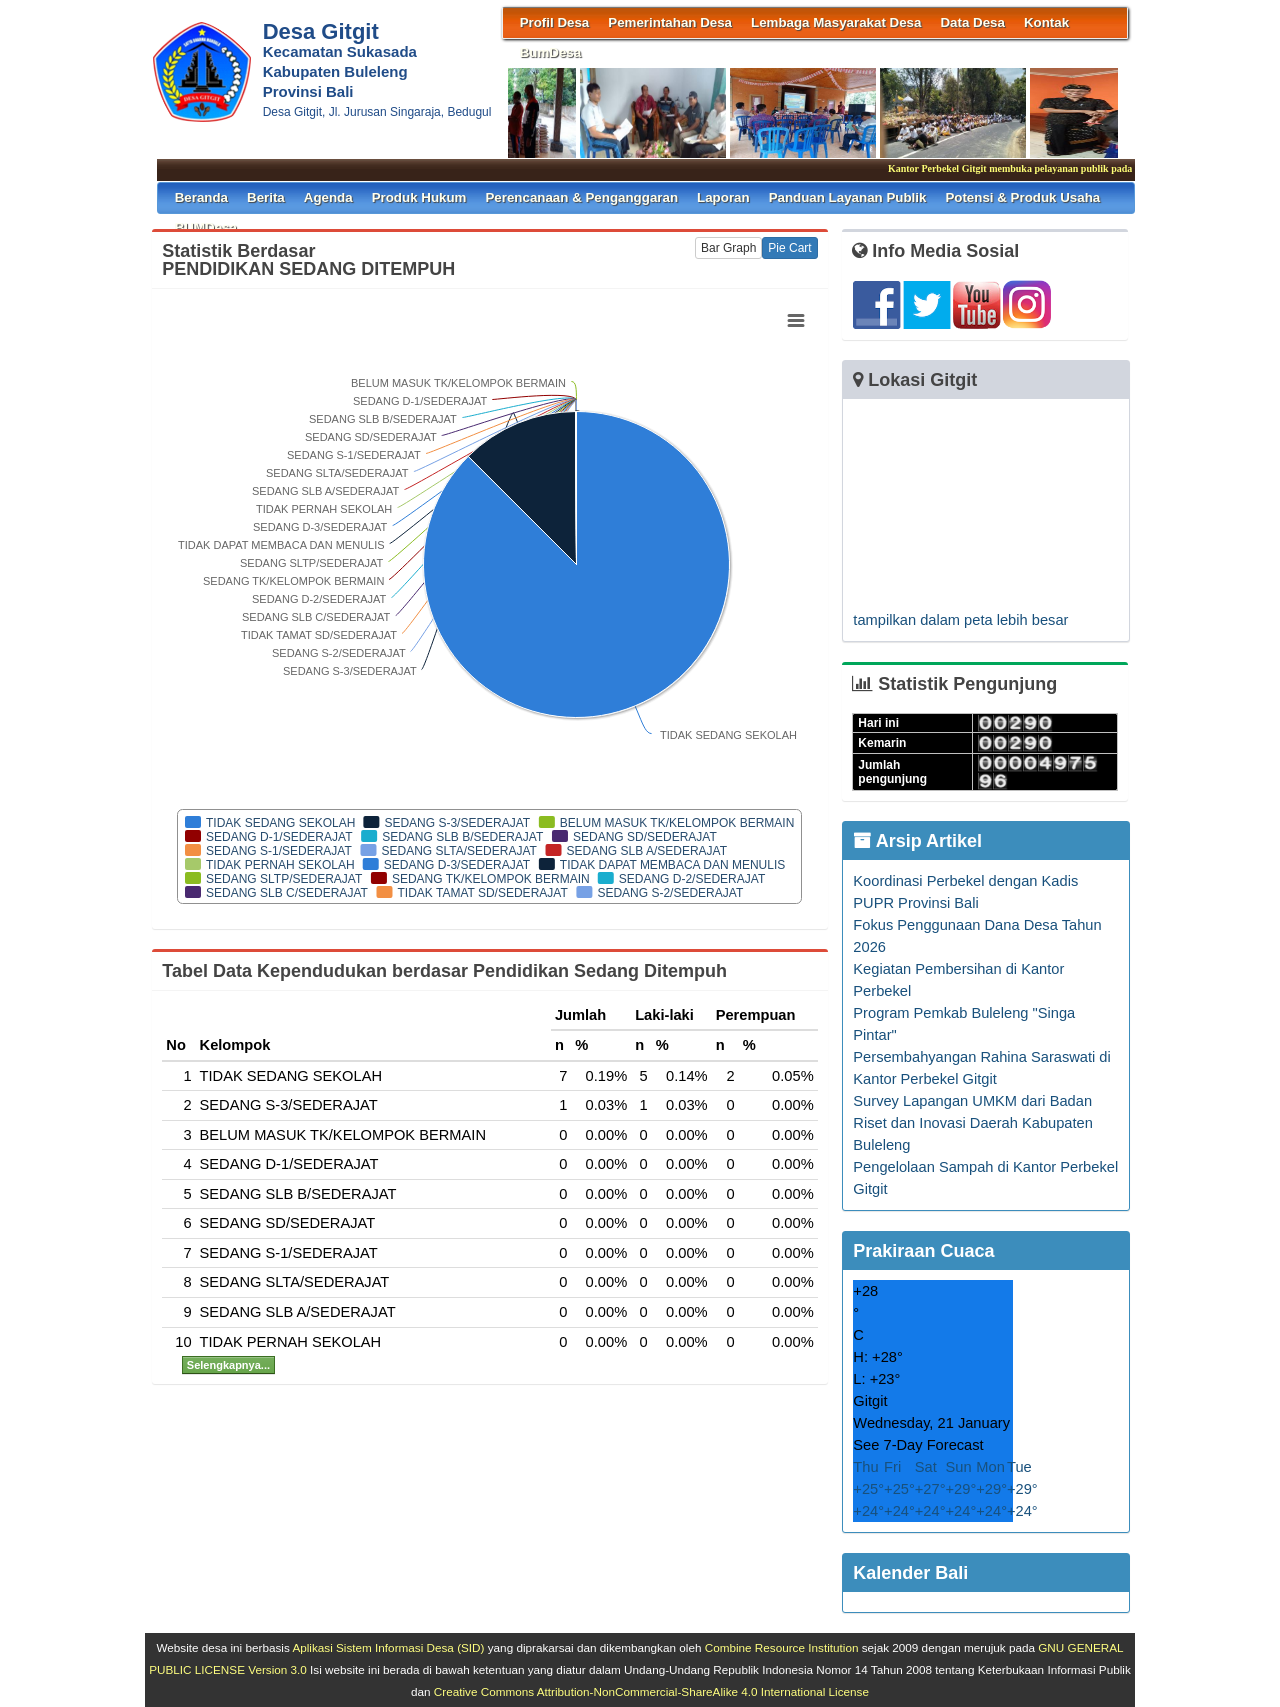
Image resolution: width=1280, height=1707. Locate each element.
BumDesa (550, 52)
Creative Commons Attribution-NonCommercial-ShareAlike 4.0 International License (651, 1691)
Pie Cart (789, 248)
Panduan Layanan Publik (848, 197)
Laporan (723, 197)
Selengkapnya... (228, 1365)
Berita (266, 197)
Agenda (328, 197)
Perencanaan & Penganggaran (581, 197)
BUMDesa (206, 227)
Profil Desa (555, 22)
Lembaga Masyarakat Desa (836, 22)
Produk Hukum (419, 197)
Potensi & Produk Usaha (1022, 197)
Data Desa (972, 22)
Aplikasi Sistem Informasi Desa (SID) (388, 1647)
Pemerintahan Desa (670, 22)
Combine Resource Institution (782, 1647)
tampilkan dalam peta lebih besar (960, 620)
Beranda (201, 197)
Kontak (1046, 22)
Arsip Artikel (917, 841)
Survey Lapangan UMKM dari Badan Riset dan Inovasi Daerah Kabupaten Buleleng (973, 1123)
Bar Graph (728, 248)
